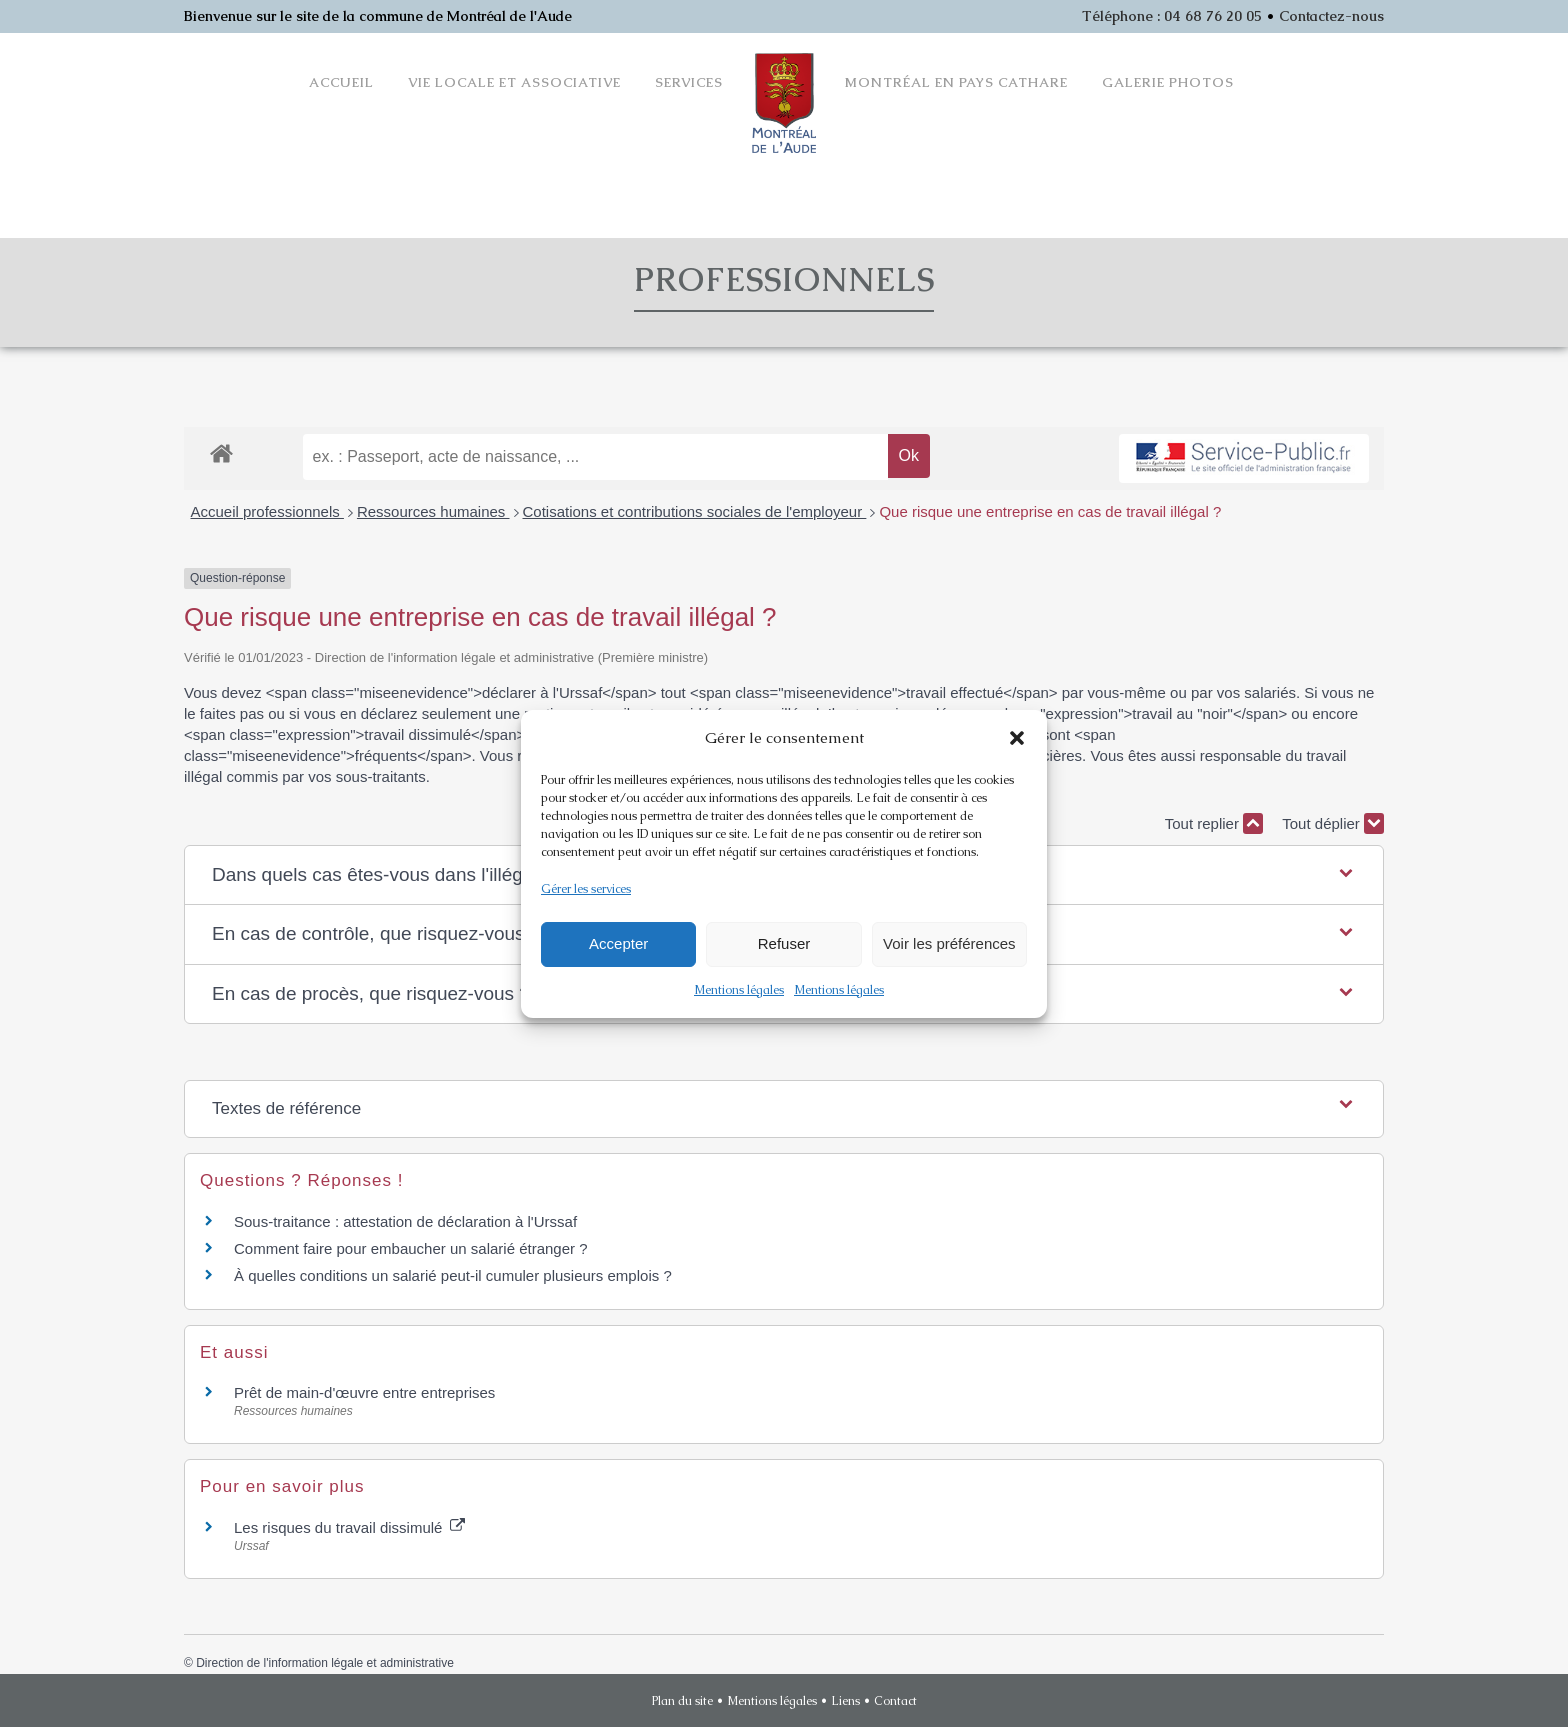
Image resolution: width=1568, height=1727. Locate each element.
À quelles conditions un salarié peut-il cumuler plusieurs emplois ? (453, 1275)
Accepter (618, 943)
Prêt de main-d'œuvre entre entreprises (364, 1392)
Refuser (784, 943)
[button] (1017, 738)
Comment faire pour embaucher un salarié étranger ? (411, 1248)
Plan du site (682, 1701)
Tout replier (1214, 823)
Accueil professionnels (267, 511)
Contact (895, 1701)
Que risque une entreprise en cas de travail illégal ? (1050, 511)
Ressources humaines (433, 511)
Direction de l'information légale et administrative (325, 1663)
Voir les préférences (949, 943)
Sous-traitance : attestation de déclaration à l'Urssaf (405, 1221)
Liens (845, 1701)
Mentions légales (739, 990)
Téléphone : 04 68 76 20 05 (1172, 16)
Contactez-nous (1331, 16)
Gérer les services (586, 889)
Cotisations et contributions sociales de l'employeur (695, 511)
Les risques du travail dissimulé (349, 1527)
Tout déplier (1333, 823)
